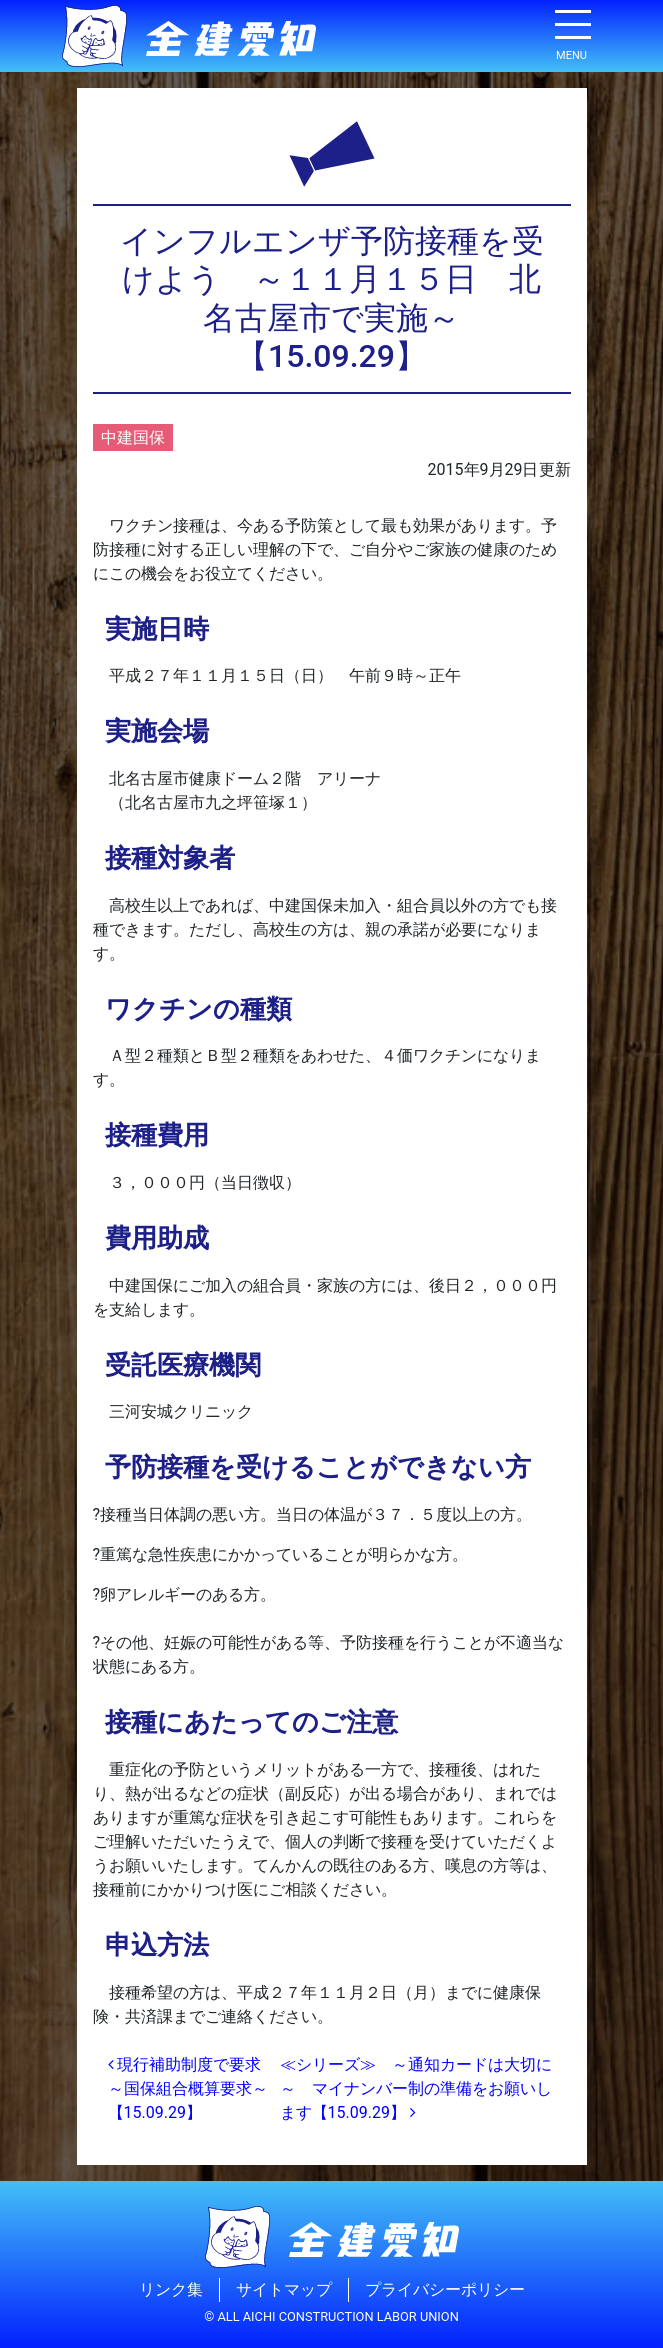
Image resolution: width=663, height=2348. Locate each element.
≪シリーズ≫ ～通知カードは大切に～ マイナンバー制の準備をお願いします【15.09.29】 (416, 2088)
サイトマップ (284, 2289)
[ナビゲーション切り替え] (572, 32)
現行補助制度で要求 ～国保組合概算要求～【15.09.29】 (193, 2088)
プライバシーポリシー (445, 2289)
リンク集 (171, 2289)
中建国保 (133, 437)
